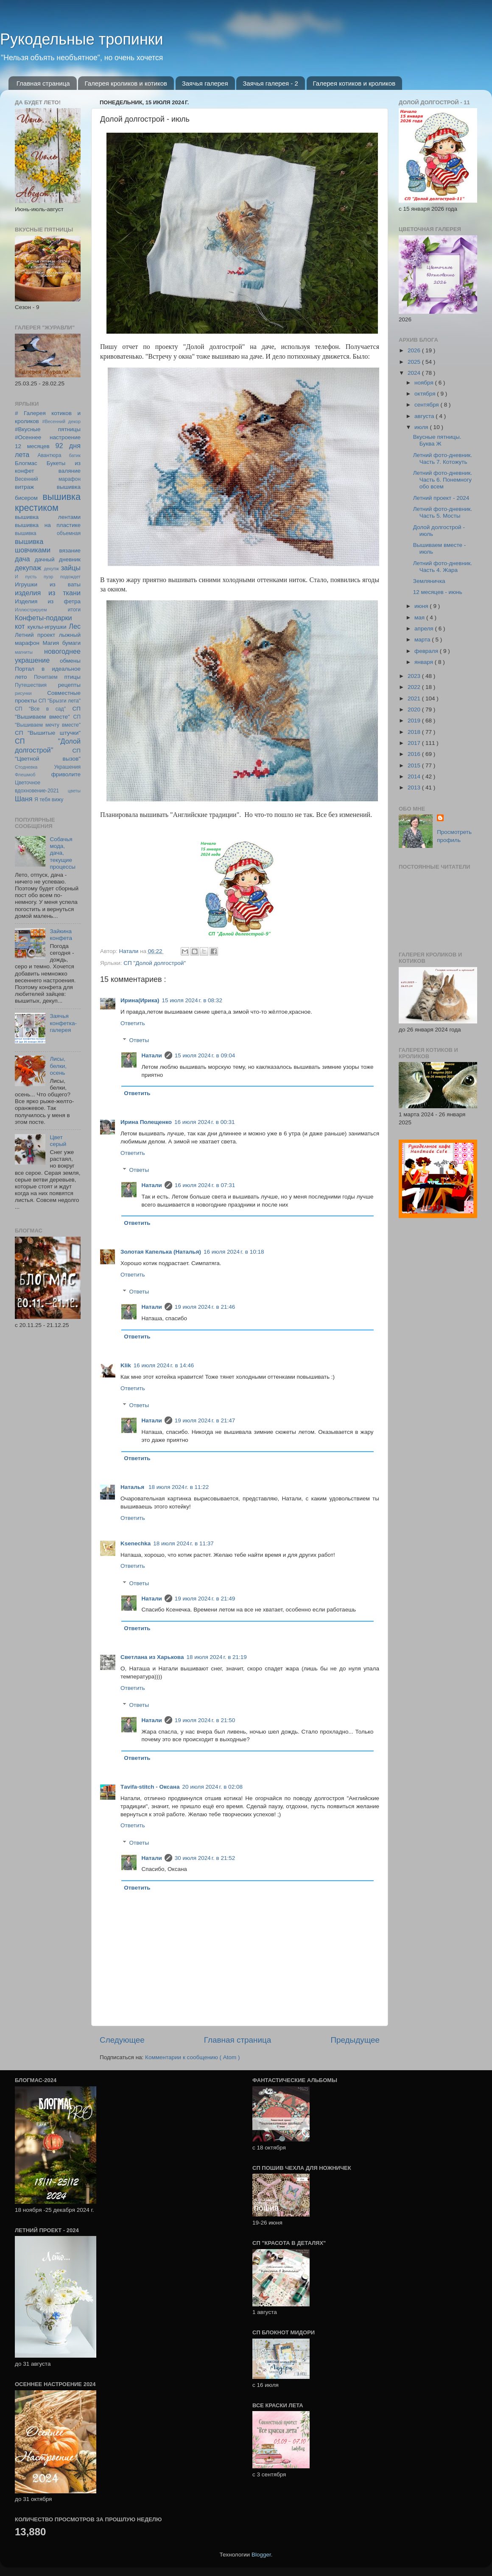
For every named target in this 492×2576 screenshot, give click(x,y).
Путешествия (31, 685)
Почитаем (46, 677)
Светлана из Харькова (152, 1657)
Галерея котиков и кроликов (354, 83)
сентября (427, 404)
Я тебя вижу (48, 800)
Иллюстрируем (31, 609)
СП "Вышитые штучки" (48, 733)
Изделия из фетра (48, 601)
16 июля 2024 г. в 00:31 (204, 1122)
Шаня (24, 799)
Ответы (139, 1040)
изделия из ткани (48, 593)
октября (425, 393)
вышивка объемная (48, 533)
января (424, 662)
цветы (74, 790)
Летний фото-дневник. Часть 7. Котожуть (442, 458)
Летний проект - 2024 (441, 498)
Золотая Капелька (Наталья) (160, 1252)
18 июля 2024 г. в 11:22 (178, 1487)
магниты (24, 652)
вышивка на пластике (48, 525)
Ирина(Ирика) (139, 1000)
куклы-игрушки (47, 627)
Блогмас (26, 463)
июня (422, 606)
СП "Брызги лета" (60, 701)
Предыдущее (355, 2039)
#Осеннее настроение (48, 437)
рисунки (23, 693)
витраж (24, 487)
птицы (72, 677)
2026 (415, 350)
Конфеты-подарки (43, 618)
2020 (415, 709)
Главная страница (43, 83)
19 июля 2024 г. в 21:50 (205, 1720)
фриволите (66, 774)
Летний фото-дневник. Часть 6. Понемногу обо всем (442, 480)
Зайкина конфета (61, 934)
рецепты (69, 685)
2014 (415, 776)
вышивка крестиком (48, 502)
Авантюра (49, 455)
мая (420, 617)
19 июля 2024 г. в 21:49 (205, 1598)
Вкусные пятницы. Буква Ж (437, 440)
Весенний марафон (48, 479)
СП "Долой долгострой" (154, 963)
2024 (415, 373)
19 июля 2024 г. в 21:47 (205, 1420)
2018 (415, 732)
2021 (415, 698)
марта (423, 639)
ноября (424, 382)
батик (75, 455)
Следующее (122, 2039)
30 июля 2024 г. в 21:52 (205, 1858)
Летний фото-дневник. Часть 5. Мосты (442, 512)
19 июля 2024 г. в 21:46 (205, 1307)
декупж (51, 568)
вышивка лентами (48, 517)
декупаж (28, 568)
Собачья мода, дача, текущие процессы (62, 853)
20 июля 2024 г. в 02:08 (212, 1787)
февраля (427, 651)
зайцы (71, 568)
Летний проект (35, 635)
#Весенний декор (61, 421)
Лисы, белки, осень (58, 1066)
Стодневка (26, 766)
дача (22, 559)
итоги (74, 610)
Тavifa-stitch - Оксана (149, 1787)
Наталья (133, 1487)
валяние (70, 471)
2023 (415, 676)
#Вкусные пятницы (48, 429)
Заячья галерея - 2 (270, 83)
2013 (415, 787)
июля (422, 427)
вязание (70, 550)
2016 (415, 754)
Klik (125, 1365)
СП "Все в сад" (40, 709)
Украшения (67, 767)
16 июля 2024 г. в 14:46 (164, 1365)
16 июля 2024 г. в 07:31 (205, 1185)
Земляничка (429, 581)
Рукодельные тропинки (81, 39)
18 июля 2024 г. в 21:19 (216, 1657)
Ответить (132, 1023)
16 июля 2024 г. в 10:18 (234, 1252)
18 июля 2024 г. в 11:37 (183, 1543)
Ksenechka (135, 1543)
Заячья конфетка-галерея (63, 1023)
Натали (152, 1055)
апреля (424, 628)
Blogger (261, 2554)
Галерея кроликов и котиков (125, 83)
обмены (70, 661)
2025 (415, 362)
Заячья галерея (205, 83)
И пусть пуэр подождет (48, 576)
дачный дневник (58, 559)
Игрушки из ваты (48, 584)
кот (20, 626)
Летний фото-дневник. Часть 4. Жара (442, 566)
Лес (75, 626)
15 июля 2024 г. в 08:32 (192, 1000)
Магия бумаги (61, 643)
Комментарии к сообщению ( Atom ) (192, 2057)
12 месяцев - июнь (437, 592)
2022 (415, 687)
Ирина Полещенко (146, 1122)
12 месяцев (32, 446)
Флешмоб (25, 774)
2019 (415, 720)
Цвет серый (58, 1140)
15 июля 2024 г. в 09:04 (205, 1055)
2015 (415, 765)
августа (425, 416)
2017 (415, 743)
